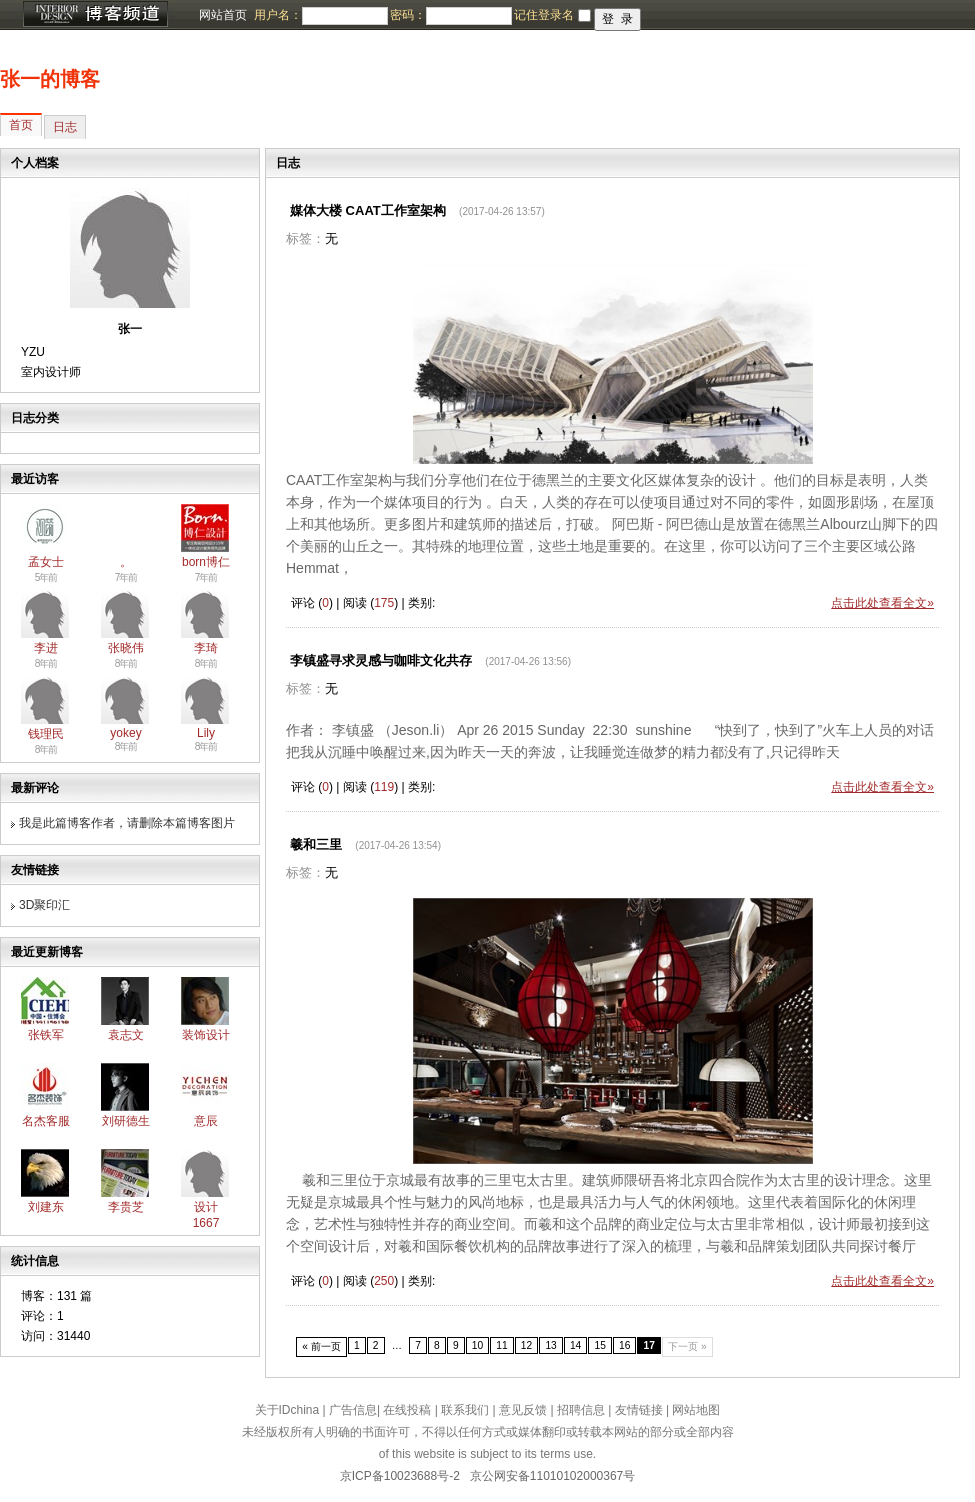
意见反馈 (523, 1410)
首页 (21, 125)
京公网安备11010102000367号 (552, 1476)
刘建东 (46, 1207)
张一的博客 (50, 79)
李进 (46, 648)
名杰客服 (46, 1121)
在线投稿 (407, 1410)
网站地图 (696, 1410)
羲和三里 (316, 844)
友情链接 (639, 1410)
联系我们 (465, 1410)
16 (624, 1345)
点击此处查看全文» (882, 603)
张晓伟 (126, 648)
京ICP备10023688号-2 (400, 1476)
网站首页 (223, 15)
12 (526, 1345)
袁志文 (126, 1035)
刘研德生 (126, 1121)
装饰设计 (206, 1035)
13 (550, 1345)
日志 (65, 127)
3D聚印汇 (44, 905)
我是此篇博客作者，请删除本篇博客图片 (127, 823)
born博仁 (206, 562)
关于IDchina (287, 1410)
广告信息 (353, 1410)
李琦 (206, 648)
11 (501, 1345)
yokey (125, 733)
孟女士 (46, 562)
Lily (206, 733)
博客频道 (95, 15)
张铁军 (46, 1035)
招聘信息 (581, 1410)
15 (599, 1345)
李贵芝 (126, 1207)
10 (477, 1345)
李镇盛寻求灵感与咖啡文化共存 (381, 660)
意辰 (206, 1121)
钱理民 (46, 734)
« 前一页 (321, 1346)
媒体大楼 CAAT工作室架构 (368, 210)
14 (575, 1345)
